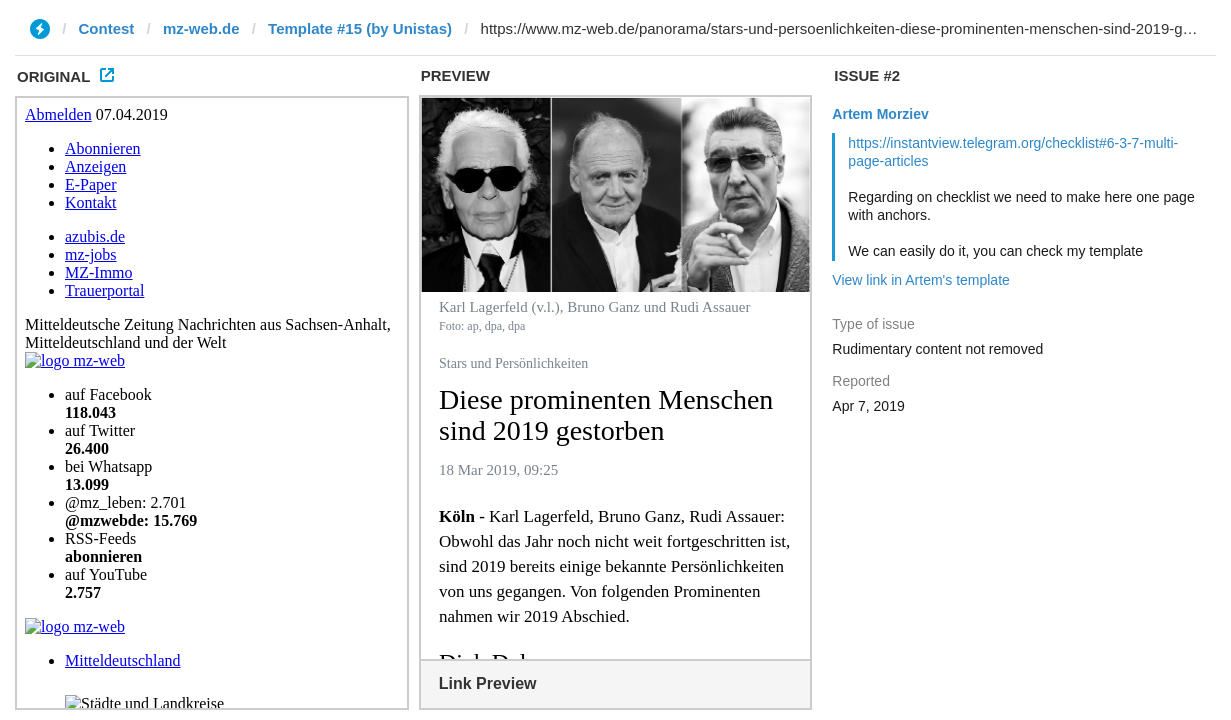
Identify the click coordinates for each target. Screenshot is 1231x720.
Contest (107, 28)
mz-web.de (201, 28)
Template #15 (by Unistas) (360, 28)
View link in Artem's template (921, 280)
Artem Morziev (880, 114)
